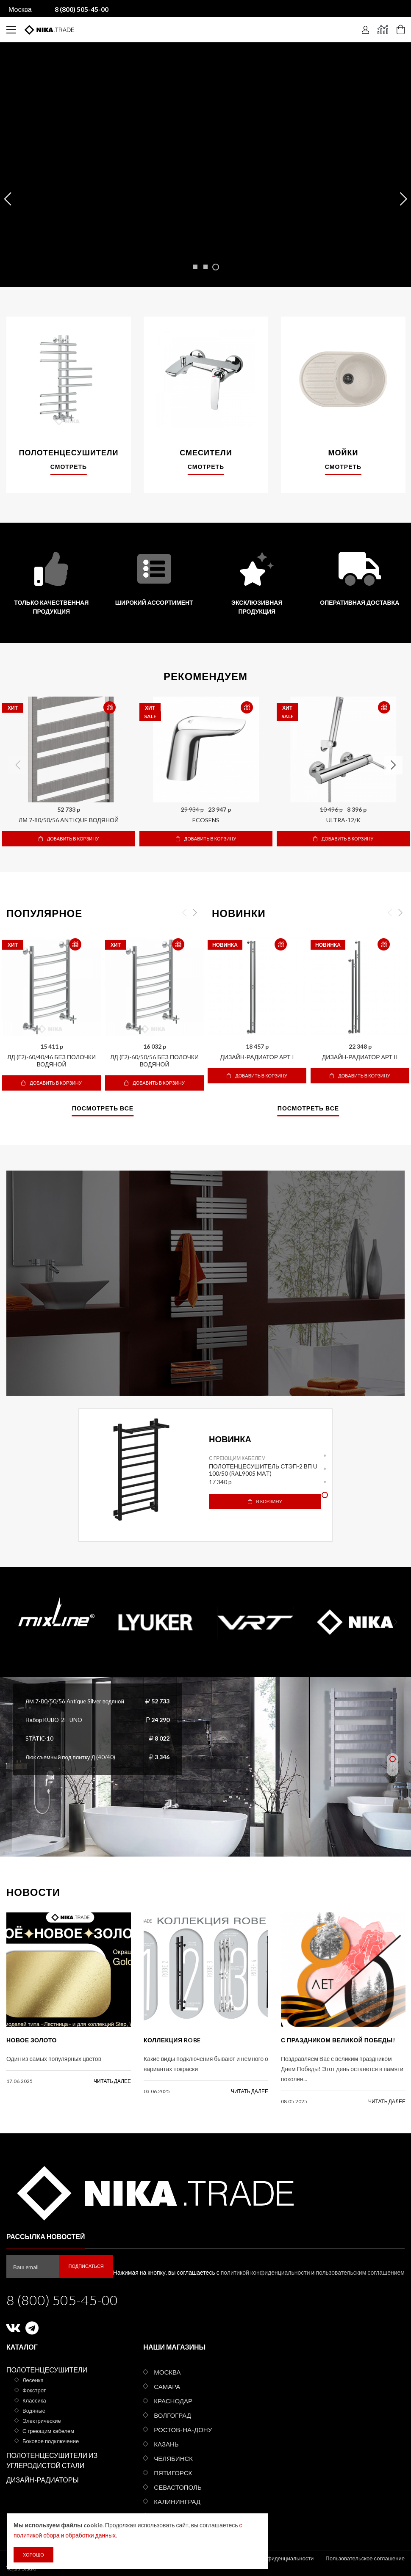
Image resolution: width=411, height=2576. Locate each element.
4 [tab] (325, 1495)
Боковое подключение (50, 2441)
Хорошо (33, 2554)
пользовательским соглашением (360, 2272)
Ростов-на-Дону (183, 2429)
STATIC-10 (40, 1738)
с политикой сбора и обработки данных (106, 2535)
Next (393, 765)
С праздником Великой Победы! (338, 2040)
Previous (17, 765)
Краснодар (173, 2401)
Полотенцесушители (46, 2370)
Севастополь (177, 2487)
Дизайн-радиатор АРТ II (360, 1057)
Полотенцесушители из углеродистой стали (51, 2460)
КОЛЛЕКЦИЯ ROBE (172, 2040)
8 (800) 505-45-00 (62, 2300)
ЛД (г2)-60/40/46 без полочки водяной (51, 1060)
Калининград (177, 2501)
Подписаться (85, 2266)
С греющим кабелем (237, 1458)
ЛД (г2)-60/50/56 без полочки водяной (154, 1060)
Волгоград (172, 2415)
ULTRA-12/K (343, 820)
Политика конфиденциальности (273, 2558)
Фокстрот (34, 2390)
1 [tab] (325, 1456)
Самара (167, 2386)
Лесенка (33, 2380)
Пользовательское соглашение (365, 2558)
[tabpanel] (205, 1470)
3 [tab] (325, 1482)
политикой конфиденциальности (265, 2272)
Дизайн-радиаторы (42, 2480)
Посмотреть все (102, 1108)
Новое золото (31, 2040)
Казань (166, 2444)
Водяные (33, 2410)
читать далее (112, 2081)
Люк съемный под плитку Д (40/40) (72, 1756)
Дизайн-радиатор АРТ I (257, 1057)
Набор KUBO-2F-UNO (55, 1719)
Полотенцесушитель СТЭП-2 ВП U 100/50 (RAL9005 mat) (263, 1470)
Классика (34, 2400)
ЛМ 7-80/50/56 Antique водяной (69, 820)
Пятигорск (173, 2473)
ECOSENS (205, 820)
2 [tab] (325, 1469)
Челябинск (173, 2458)
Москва (20, 9)
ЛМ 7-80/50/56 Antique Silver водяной (76, 1701)
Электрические (41, 2420)
